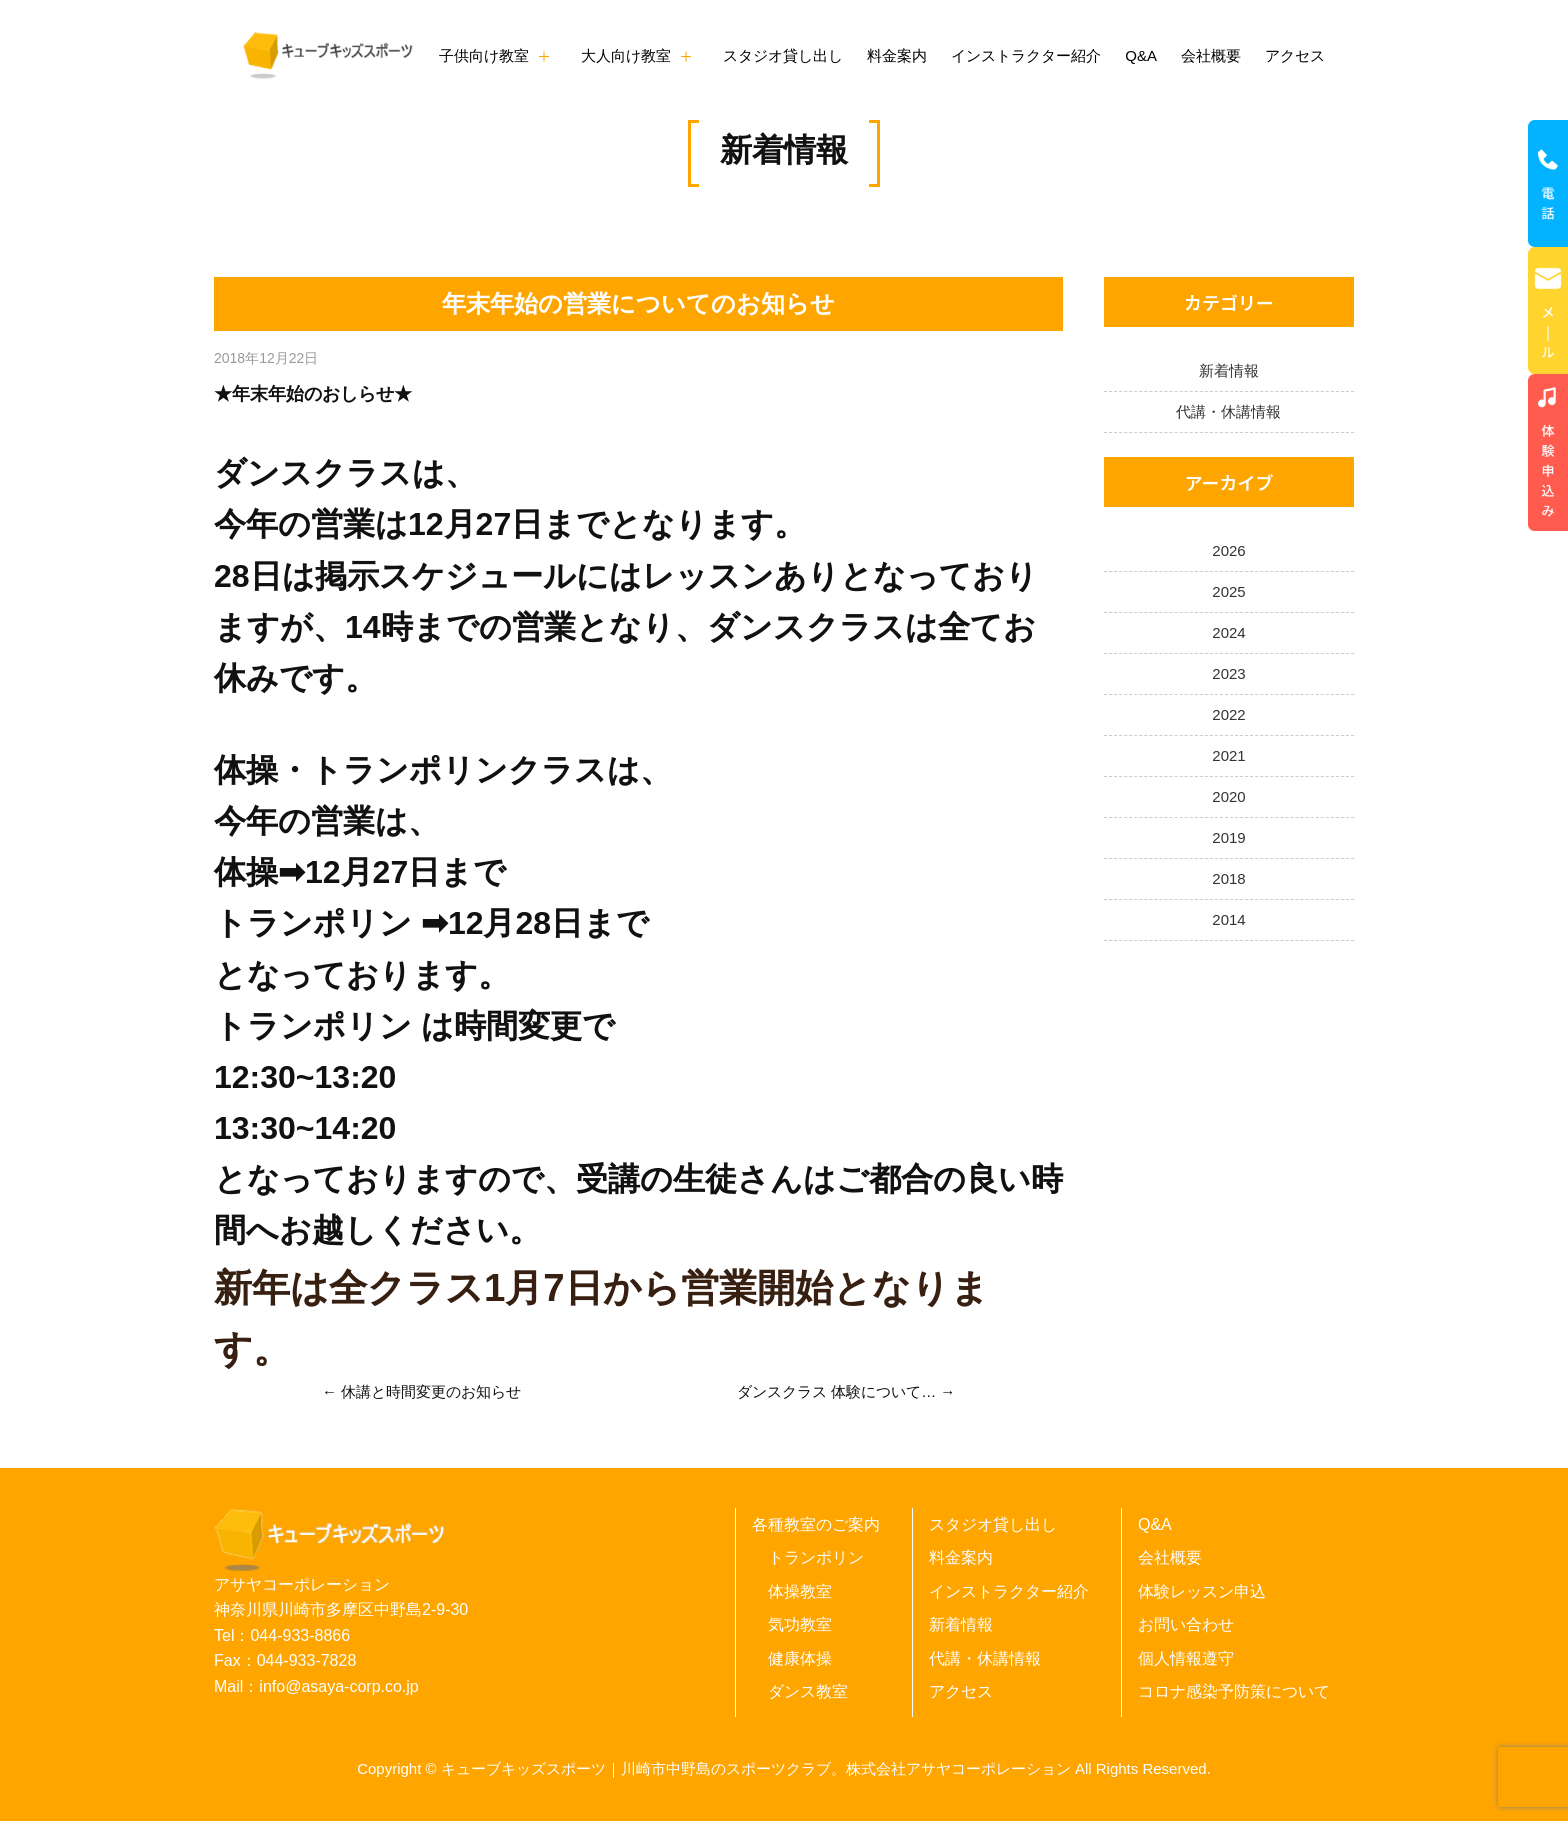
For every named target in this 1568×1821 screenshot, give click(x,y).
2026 (1228, 550)
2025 (1228, 591)
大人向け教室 (626, 55)
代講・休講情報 (1228, 411)
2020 (1228, 796)
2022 (1228, 714)
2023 (1228, 673)
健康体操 (800, 1658)
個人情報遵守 (1186, 1658)
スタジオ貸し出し (783, 55)
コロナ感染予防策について (1234, 1691)
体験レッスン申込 (1202, 1591)
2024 (1228, 632)
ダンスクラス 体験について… (836, 1391)
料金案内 (897, 55)
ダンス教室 (808, 1691)
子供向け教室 (484, 55)
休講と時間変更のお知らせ (431, 1391)
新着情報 (784, 150)
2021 (1228, 755)
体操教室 (800, 1591)
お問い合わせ (1186, 1624)
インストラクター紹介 (1026, 55)
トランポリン (816, 1557)
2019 (1228, 837)
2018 (1228, 878)
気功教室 (800, 1624)
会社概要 (1211, 55)
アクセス (1295, 55)
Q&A (1141, 55)
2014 (1228, 919)
